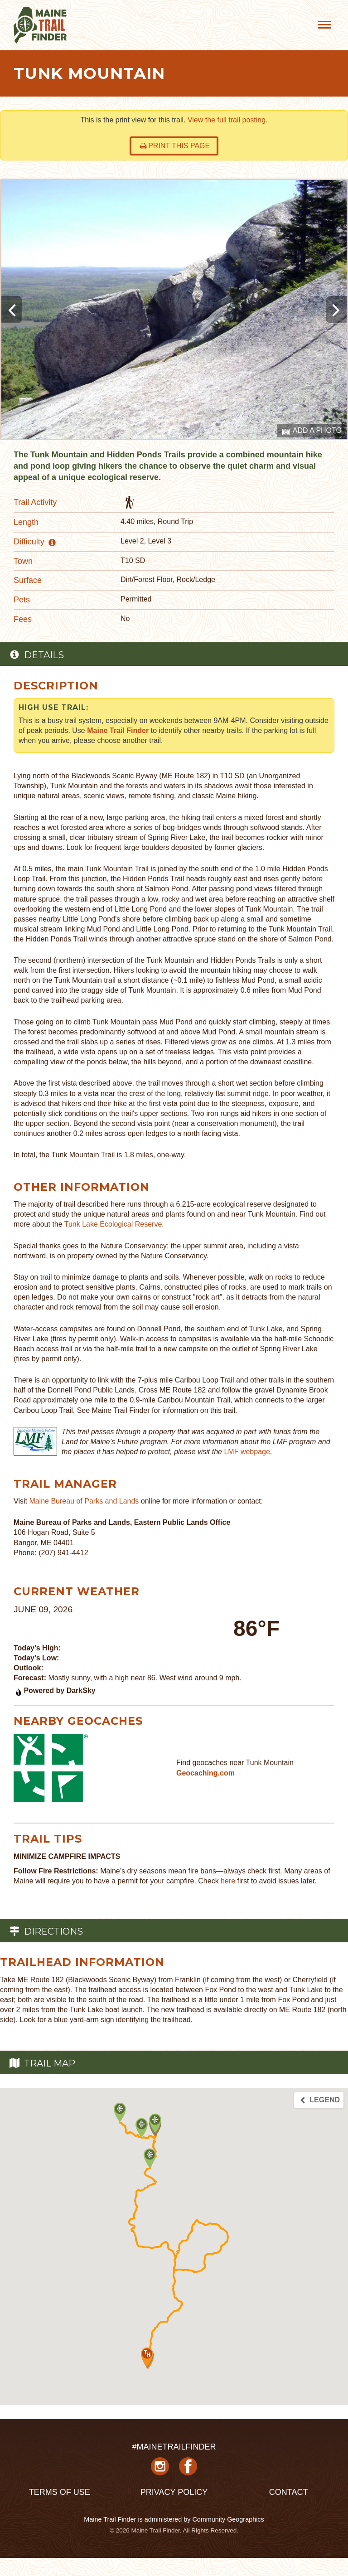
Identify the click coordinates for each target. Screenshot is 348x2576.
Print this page (175, 146)
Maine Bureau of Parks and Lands (84, 1501)
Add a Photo (312, 431)
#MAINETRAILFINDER (174, 2446)
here (228, 1881)
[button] (155, 2123)
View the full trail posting (227, 120)
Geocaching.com (205, 1773)
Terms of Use (59, 2492)
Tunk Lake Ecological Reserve (113, 1224)
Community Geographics (228, 2519)
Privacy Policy (174, 2492)
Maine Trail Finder (118, 730)
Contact (288, 2492)
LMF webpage (247, 1451)
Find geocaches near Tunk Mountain (235, 1762)
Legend (319, 2100)
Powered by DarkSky (55, 1690)
